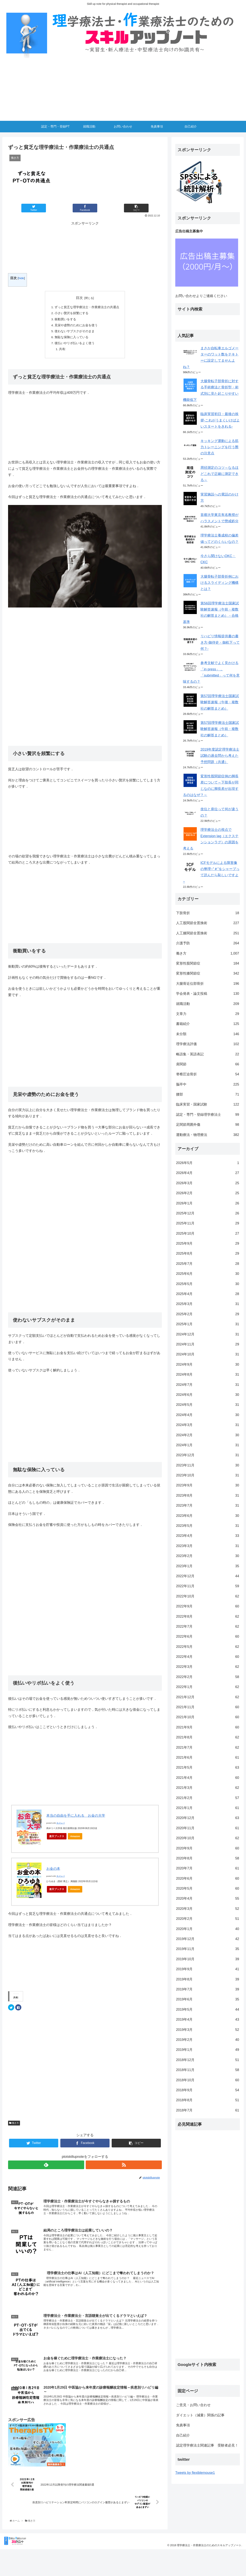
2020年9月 (207, 1848)
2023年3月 (207, 1546)
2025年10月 (207, 1233)
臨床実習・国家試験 (207, 1104)
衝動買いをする (65, 320)
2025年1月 (207, 1324)
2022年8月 (207, 1616)
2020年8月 (207, 1858)
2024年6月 (207, 1395)
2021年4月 (207, 1778)
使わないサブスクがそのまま (75, 332)
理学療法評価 (207, 1044)
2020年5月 (207, 1888)
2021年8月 (207, 1737)
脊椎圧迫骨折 (207, 1074)
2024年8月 (207, 1374)
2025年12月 (207, 1213)
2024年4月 (207, 1415)
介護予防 (207, 943)
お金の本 (53, 1871)
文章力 (207, 1014)
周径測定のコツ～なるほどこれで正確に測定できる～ (219, 474)
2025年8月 (207, 1253)
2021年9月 (207, 1727)
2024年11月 (207, 1344)
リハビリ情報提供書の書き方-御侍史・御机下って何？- (220, 642)
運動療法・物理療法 (207, 1135)
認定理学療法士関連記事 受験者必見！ (207, 2445)
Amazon (75, 1838)
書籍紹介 (207, 1024)
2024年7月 (207, 1385)
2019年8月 (207, 1979)
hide (21, 278)
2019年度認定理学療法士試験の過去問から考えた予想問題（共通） (219, 756)
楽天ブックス (56, 1838)
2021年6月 (207, 1757)
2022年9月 (207, 1606)
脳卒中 (207, 1084)
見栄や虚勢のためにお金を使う (76, 326)
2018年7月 (207, 2110)
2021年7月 (207, 1747)
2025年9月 (207, 1243)
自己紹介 (183, 2435)
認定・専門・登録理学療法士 (207, 1115)
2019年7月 (207, 1989)
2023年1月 (207, 1566)
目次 (79, 298)
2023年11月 (207, 1465)
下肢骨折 (207, 913)
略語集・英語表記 (207, 1054)
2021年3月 (207, 1788)
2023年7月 (207, 1505)
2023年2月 (207, 1556)
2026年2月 (207, 1193)
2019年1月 (207, 2050)
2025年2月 (207, 1314)
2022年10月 (207, 1596)
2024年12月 (207, 1334)
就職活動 (207, 1004)
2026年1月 (207, 1203)
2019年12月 (207, 1939)
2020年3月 (207, 1909)
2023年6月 (207, 1516)
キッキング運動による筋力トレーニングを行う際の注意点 (219, 447)
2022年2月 (207, 1677)
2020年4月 (207, 1898)
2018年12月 (207, 2060)
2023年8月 (207, 1495)
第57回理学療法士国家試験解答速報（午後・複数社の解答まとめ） (219, 702)
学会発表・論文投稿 (207, 994)
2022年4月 (207, 1657)
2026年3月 (207, 1183)
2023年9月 (207, 1485)
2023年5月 (207, 1526)
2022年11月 (207, 1586)
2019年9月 (207, 1969)
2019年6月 (207, 1999)
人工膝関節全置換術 (207, 933)
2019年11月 (207, 1949)
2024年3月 (207, 1425)
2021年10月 (207, 1717)
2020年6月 (207, 1878)
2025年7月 (207, 1264)
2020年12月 (207, 1818)
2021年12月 (207, 1697)
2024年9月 (207, 1364)
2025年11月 (207, 1223)
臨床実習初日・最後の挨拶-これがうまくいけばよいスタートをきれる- (220, 420)
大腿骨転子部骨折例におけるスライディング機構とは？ (219, 583)
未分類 (207, 1034)
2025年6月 (207, 1274)
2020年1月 (207, 1929)
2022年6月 (207, 1636)
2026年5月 (207, 1163)
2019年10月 (207, 1959)
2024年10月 (207, 1354)
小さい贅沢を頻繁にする (71, 313)
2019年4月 (207, 2019)
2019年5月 (207, 2009)
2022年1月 (207, 1687)
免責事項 (183, 2425)
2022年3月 (207, 1667)
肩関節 (207, 1064)
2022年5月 (207, 1647)
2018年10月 (207, 2080)
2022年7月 (207, 1626)
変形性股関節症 (207, 963)
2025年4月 (207, 1294)
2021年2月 (207, 1798)
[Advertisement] (123, 92)
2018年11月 (207, 2070)
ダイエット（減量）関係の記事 (200, 2415)
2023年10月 (207, 1475)
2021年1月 (207, 1808)
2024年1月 (207, 1445)
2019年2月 (207, 2040)
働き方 (14, 2125)
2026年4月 (207, 1173)
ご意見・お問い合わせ (193, 2405)
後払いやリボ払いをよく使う (75, 344)
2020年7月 (207, 1868)
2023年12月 (207, 1455)
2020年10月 (207, 1838)
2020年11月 (207, 1828)
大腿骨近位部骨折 (207, 983)
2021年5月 (207, 1767)
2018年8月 (207, 2100)
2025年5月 (207, 1284)
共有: (62, 351)
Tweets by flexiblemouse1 (195, 2473)
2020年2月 (207, 1919)
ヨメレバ (60, 1825)
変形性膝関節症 (207, 973)
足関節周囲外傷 (207, 1125)
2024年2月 (207, 1435)
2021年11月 (207, 1707)
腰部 (207, 1094)
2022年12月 (207, 1576)
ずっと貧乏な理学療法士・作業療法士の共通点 (87, 307)
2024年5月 (207, 1405)
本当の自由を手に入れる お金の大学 (75, 1818)
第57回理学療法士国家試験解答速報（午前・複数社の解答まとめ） (219, 729)
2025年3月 (207, 1304)
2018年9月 (207, 2090)
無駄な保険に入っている (71, 338)
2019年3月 (207, 2030)
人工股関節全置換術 (207, 923)
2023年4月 (207, 1536)
